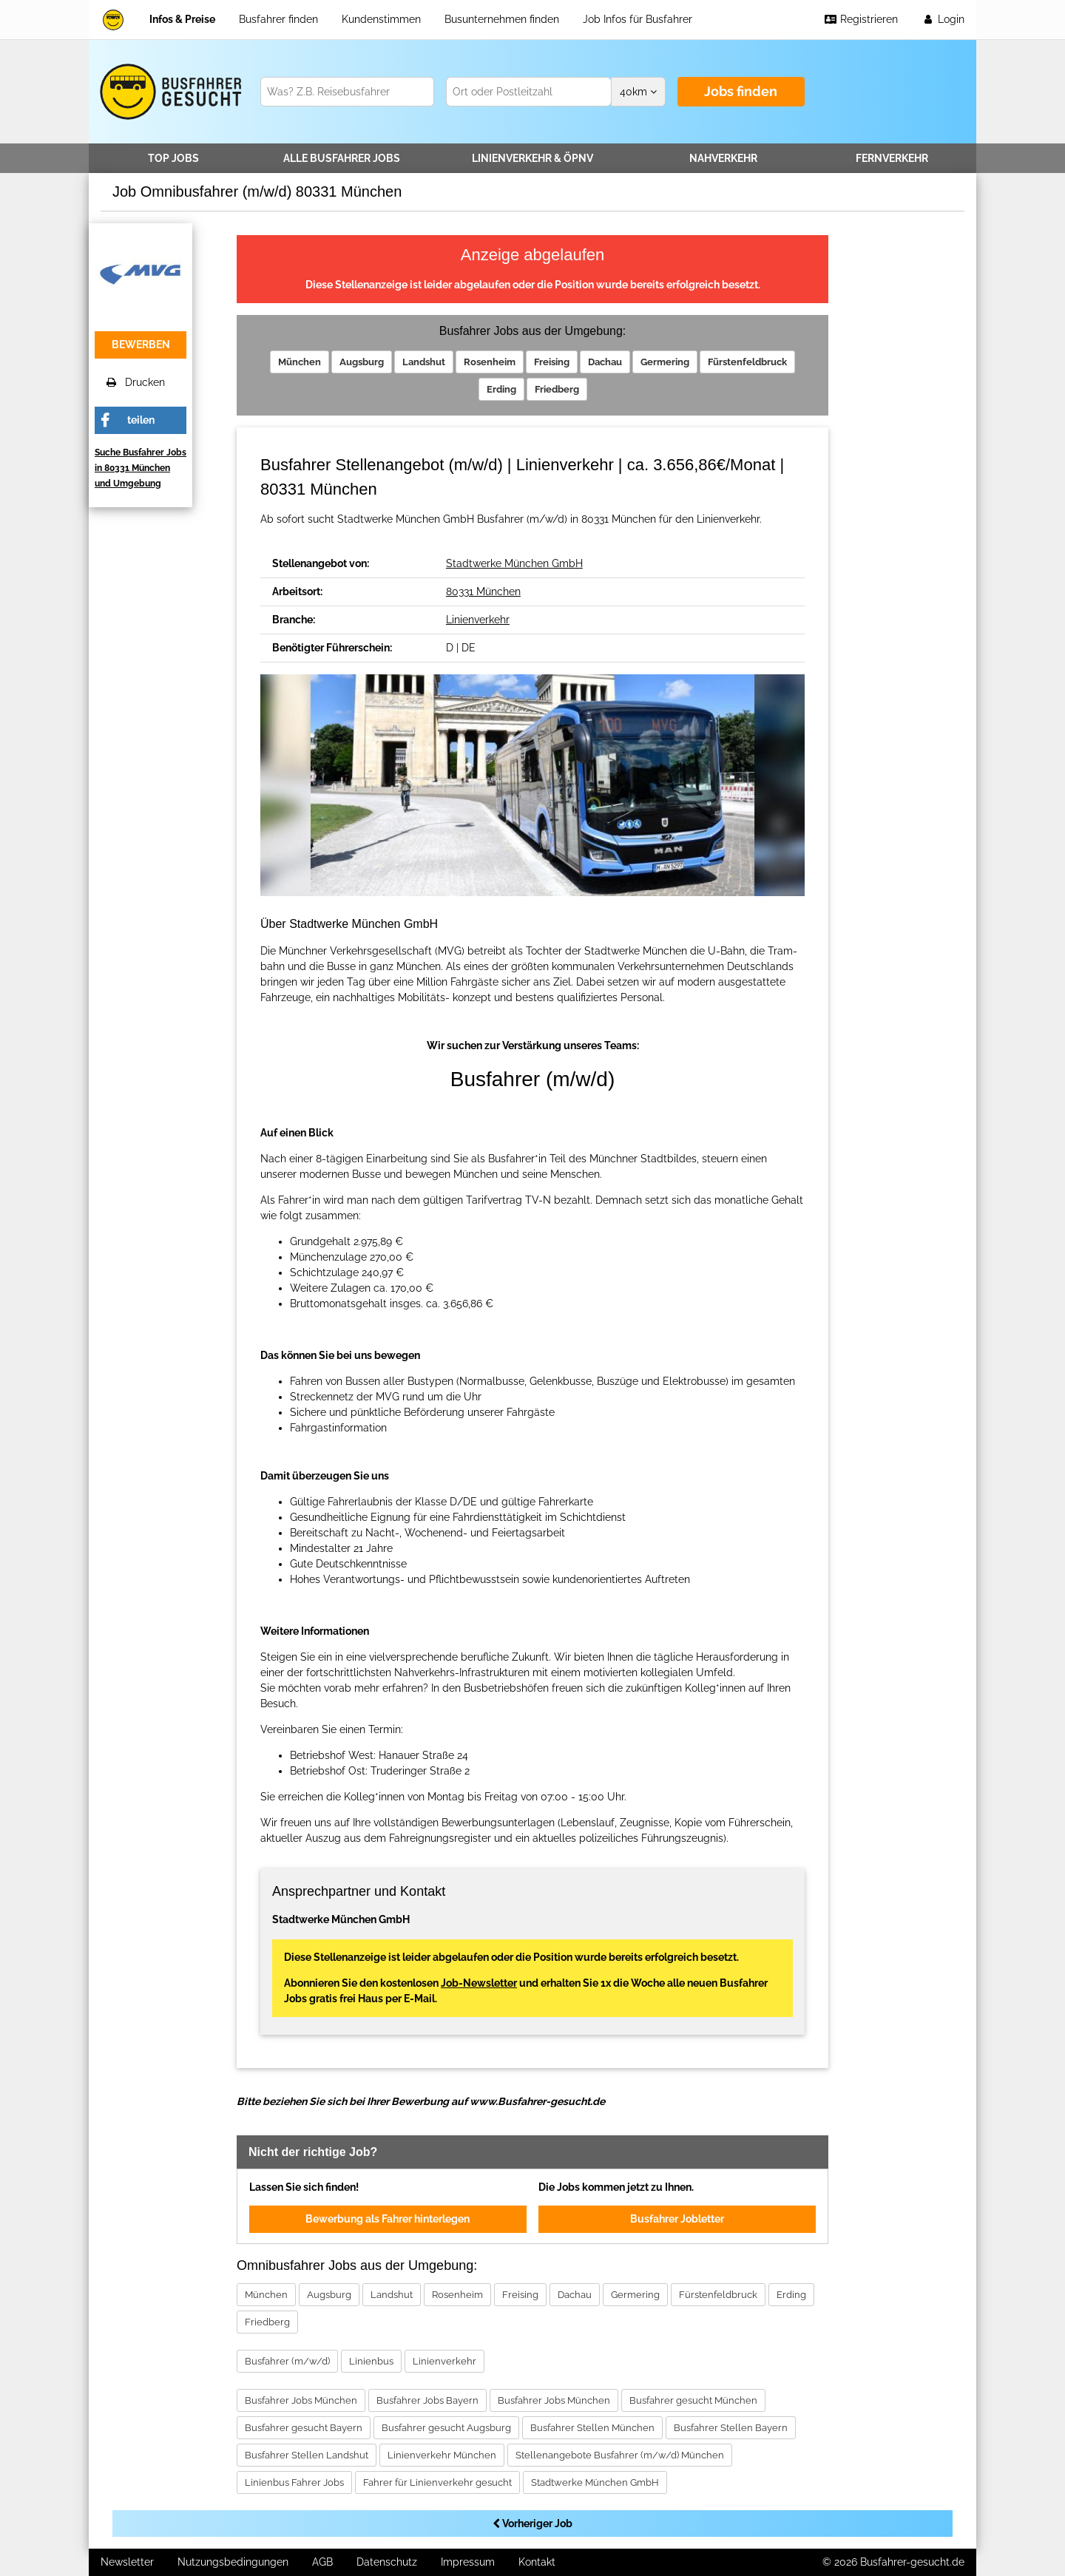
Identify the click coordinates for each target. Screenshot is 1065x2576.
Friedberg (557, 389)
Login (943, 19)
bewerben (141, 344)
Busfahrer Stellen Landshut (306, 2455)
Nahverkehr (723, 158)
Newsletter (127, 2562)
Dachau (605, 361)
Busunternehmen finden (501, 19)
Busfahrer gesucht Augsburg (446, 2427)
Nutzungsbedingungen (233, 2562)
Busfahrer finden (278, 19)
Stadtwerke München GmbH (514, 563)
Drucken (135, 382)
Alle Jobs (341, 158)
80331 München (483, 591)
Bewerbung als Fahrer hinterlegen (387, 2219)
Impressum (468, 2562)
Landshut (423, 361)
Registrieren (861, 19)
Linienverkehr (532, 158)
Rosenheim (489, 361)
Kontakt (536, 2562)
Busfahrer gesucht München (693, 2400)
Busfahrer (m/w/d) (287, 2361)
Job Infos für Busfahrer (637, 19)
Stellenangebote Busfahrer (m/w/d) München (619, 2455)
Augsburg (361, 361)
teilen (141, 420)
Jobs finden (740, 91)
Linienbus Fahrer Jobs (294, 2482)
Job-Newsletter (479, 1983)
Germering (664, 361)
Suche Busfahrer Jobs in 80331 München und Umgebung (140, 468)
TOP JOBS (173, 158)
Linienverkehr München (442, 2455)
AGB (322, 2562)
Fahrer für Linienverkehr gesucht (437, 2482)
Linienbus (371, 2361)
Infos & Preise (182, 19)
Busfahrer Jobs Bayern (427, 2400)
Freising (551, 361)
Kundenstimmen (381, 19)
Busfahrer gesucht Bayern (303, 2427)
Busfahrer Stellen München (592, 2427)
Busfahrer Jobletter (677, 2219)
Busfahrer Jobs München (301, 2400)
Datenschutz (386, 2562)
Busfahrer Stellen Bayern (731, 2427)
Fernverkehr (892, 158)
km (638, 92)
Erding (501, 389)
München (299, 361)
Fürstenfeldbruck (747, 361)
